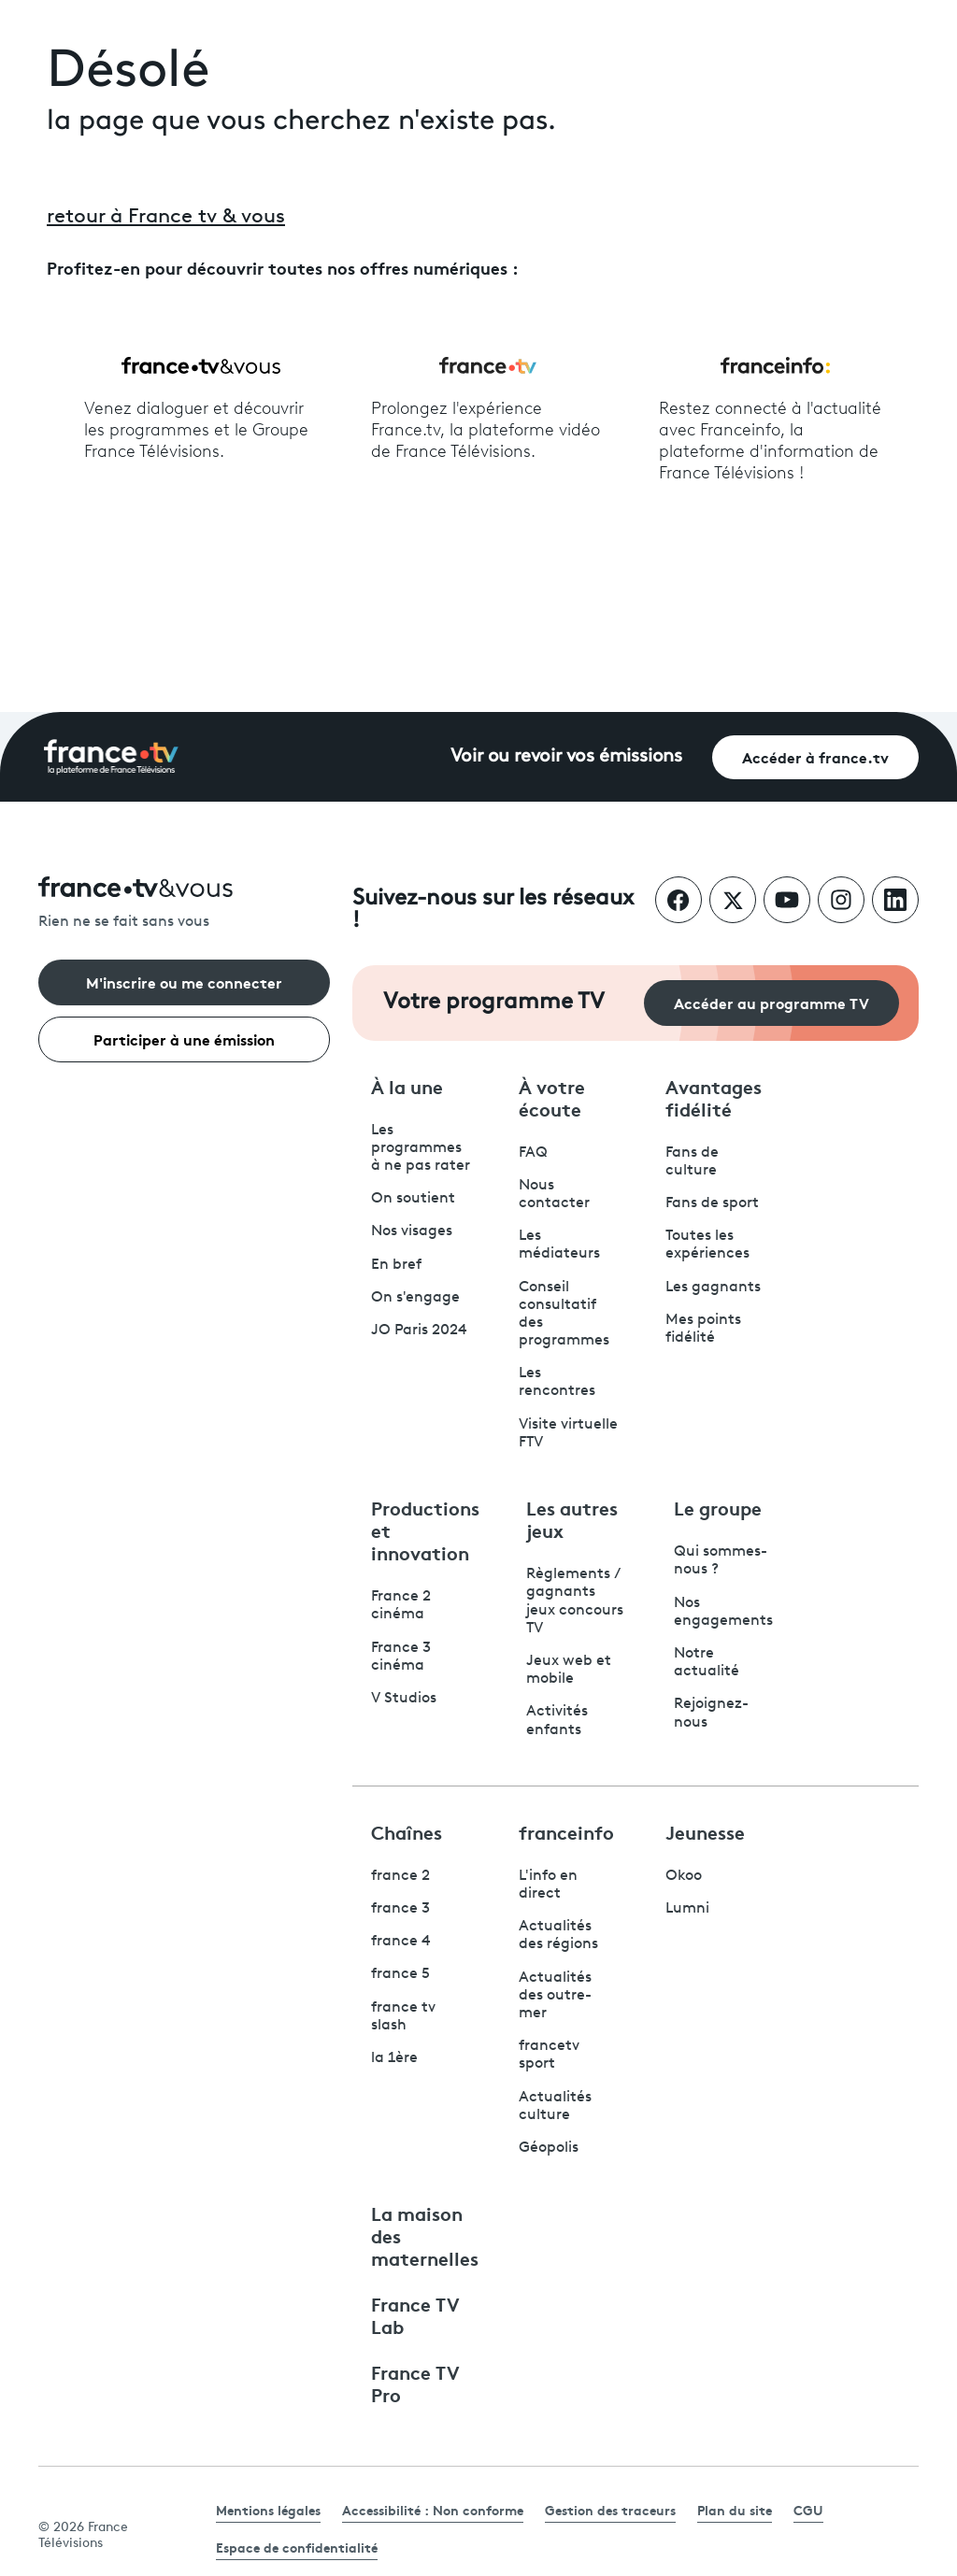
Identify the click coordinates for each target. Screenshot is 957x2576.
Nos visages (411, 1231)
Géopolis (548, 2148)
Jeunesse (705, 1831)
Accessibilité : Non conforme (432, 2509)
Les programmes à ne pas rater (420, 1148)
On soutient (413, 1198)
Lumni (687, 1908)
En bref (396, 1265)
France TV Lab (415, 2314)
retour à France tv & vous (166, 217)
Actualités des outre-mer (555, 1996)
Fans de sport (712, 1203)
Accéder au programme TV (771, 1002)
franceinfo (566, 1831)
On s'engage (415, 1297)
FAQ (533, 1153)
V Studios (403, 1698)
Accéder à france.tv (815, 756)
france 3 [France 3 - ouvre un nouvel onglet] (400, 1908)
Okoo (683, 1876)
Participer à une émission (184, 1038)
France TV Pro (415, 2382)
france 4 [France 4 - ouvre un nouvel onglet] (401, 1941)
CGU (808, 2509)
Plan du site (734, 2509)
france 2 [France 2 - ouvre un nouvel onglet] (400, 1876)
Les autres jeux (572, 1518)
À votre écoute (552, 1097)
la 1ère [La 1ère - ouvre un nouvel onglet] (394, 2058)
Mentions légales (268, 2509)
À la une (407, 1086)
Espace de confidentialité (297, 2547)
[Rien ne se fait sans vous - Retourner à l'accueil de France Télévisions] (184, 904)
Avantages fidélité (713, 1097)
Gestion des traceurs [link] (610, 2509)
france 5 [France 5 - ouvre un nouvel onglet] (400, 1974)
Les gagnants (713, 1287)
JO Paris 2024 (419, 1330)
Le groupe (718, 1507)
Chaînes (406, 1831)
